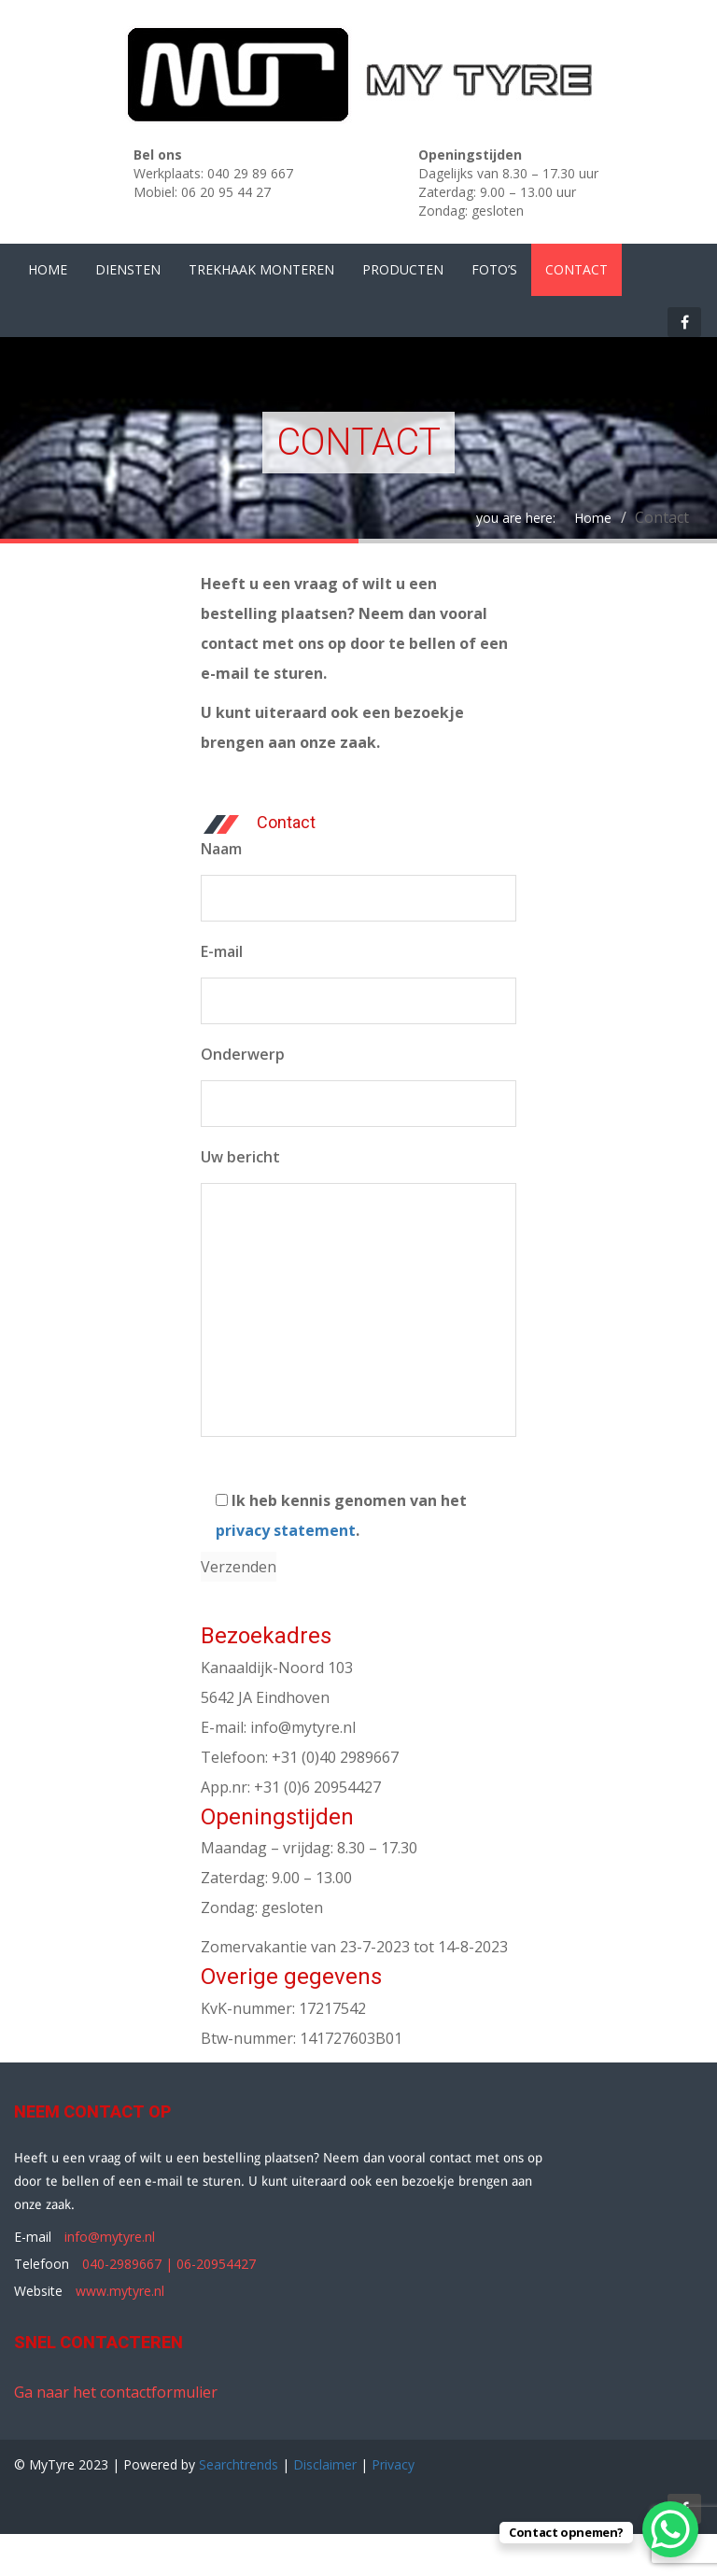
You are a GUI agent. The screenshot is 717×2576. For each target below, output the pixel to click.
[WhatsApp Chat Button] (670, 2529)
